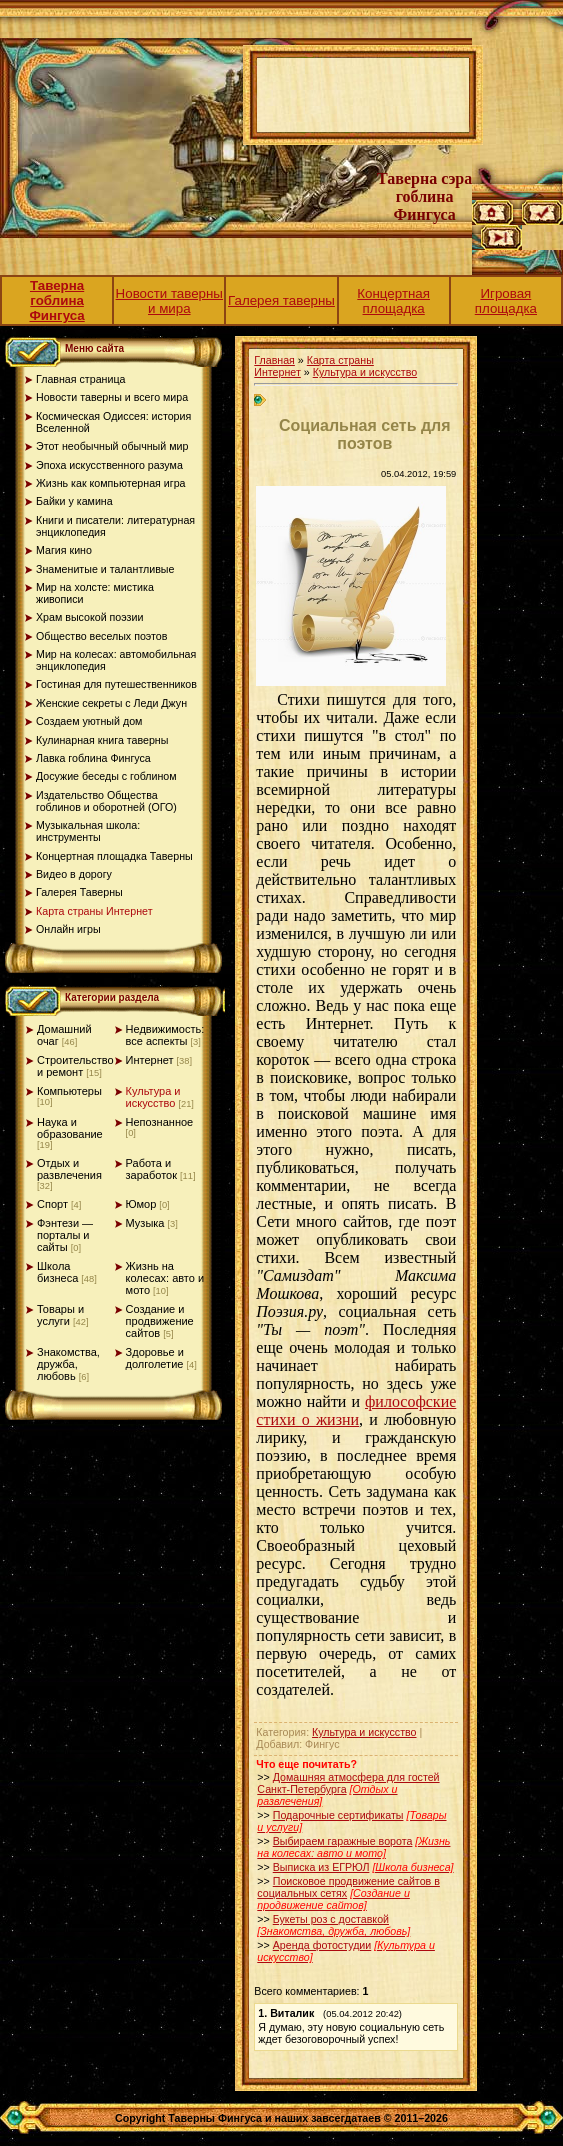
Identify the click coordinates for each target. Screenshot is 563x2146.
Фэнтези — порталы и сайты (65, 1235)
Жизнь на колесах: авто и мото (165, 1278)
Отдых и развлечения (69, 1169)
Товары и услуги (60, 1315)
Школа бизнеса (57, 1272)
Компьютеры (69, 1091)
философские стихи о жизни (356, 1410)
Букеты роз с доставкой (331, 1919)
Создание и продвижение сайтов (160, 1321)
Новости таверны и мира (169, 301)
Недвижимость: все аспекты (165, 1035)
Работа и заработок (151, 1169)
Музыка (145, 1223)
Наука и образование (70, 1128)
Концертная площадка (393, 301)
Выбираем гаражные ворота (343, 1841)
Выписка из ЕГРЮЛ (321, 1867)
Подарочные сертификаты (338, 1815)
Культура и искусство (153, 1097)
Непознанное (160, 1122)
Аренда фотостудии (322, 1945)
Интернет (150, 1060)
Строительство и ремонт (75, 1066)
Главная (274, 360)
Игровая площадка (506, 301)
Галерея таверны (281, 300)
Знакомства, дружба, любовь (68, 1364)
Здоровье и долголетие (155, 1358)
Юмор (141, 1204)
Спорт (52, 1204)
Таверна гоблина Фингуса (56, 300)
